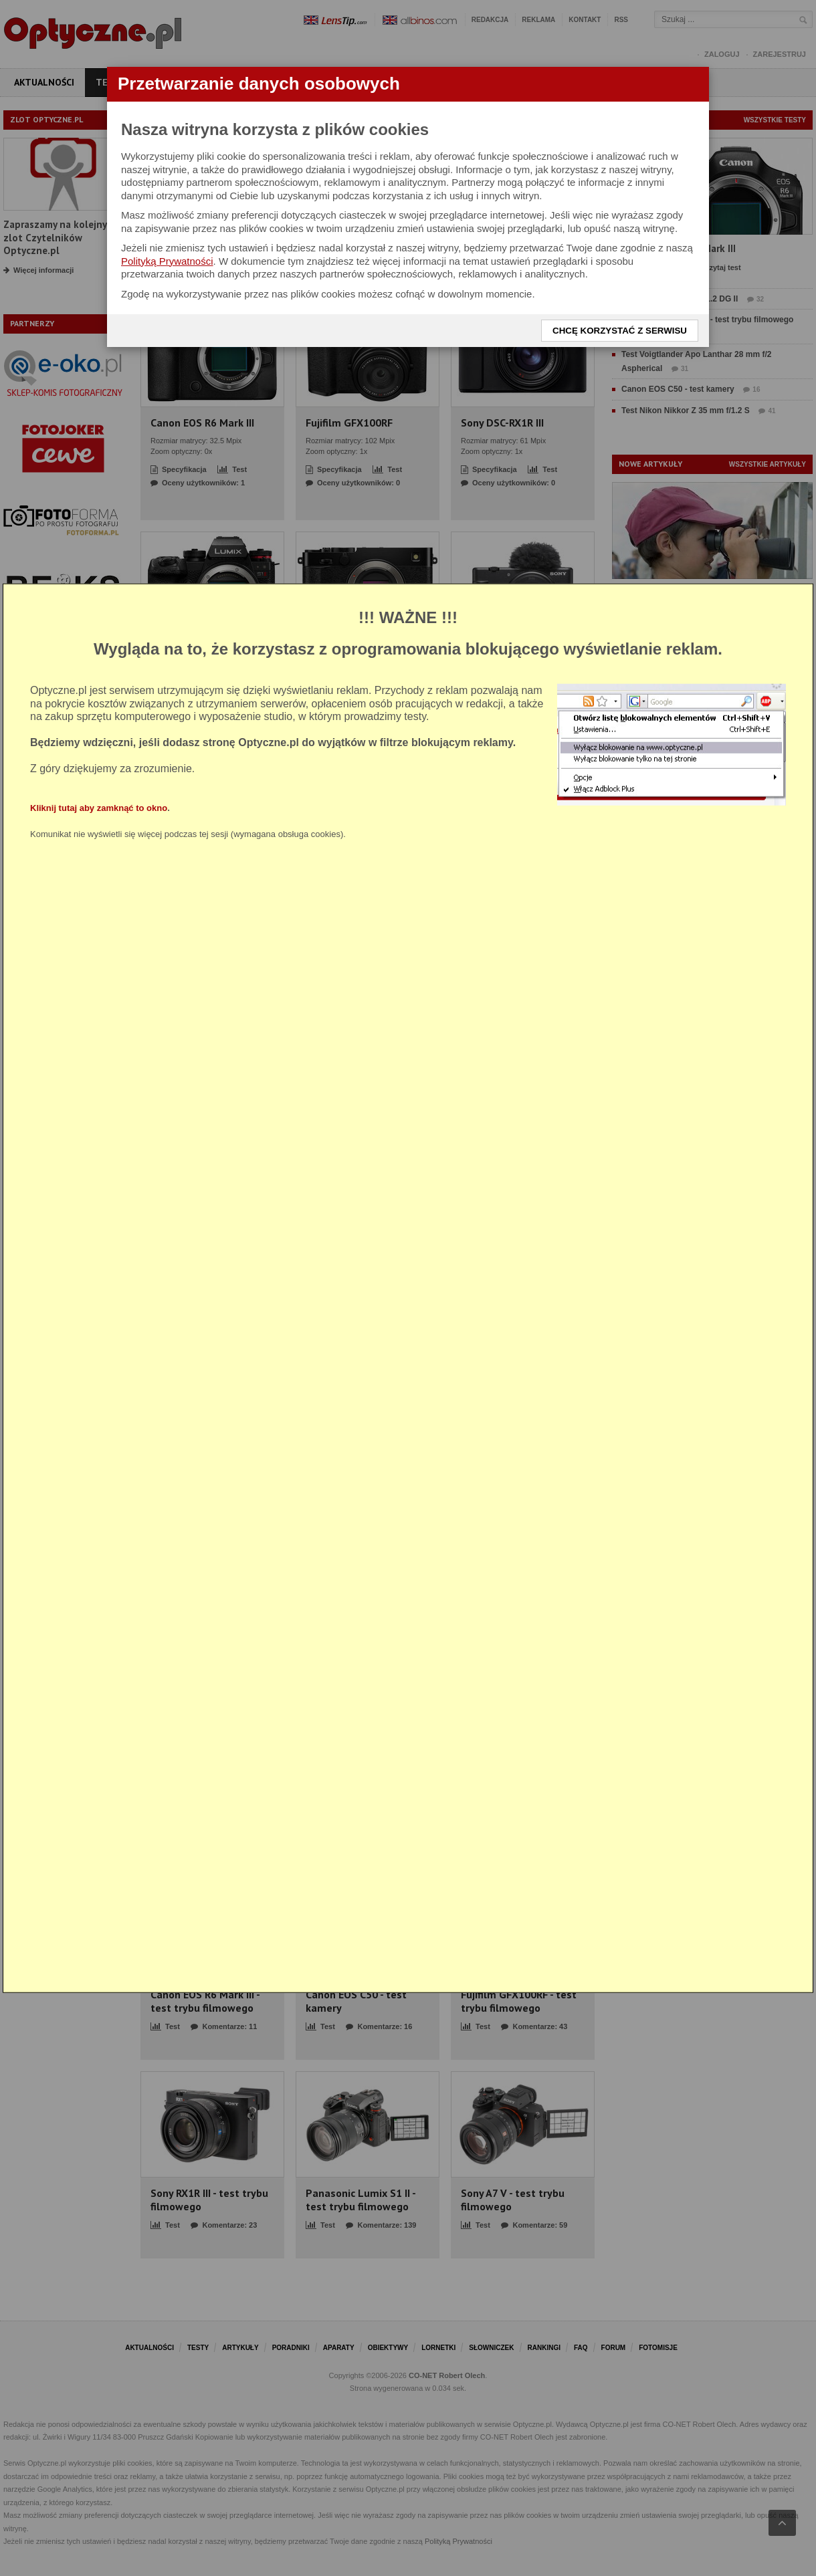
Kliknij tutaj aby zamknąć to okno (98, 807)
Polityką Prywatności (167, 261)
